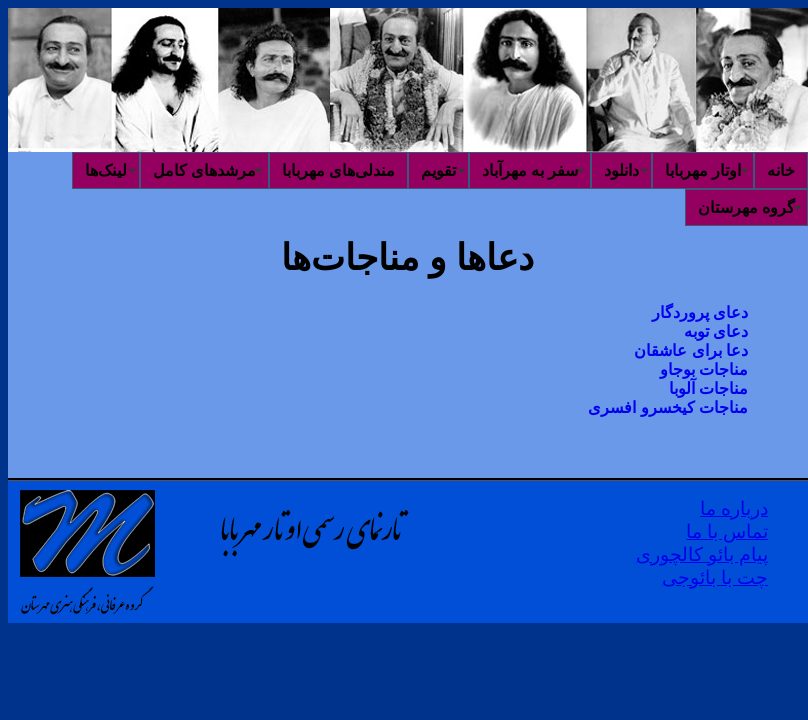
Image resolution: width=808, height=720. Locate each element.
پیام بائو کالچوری (702, 554)
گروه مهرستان (746, 207)
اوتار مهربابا (703, 170)
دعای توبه (716, 331)
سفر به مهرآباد (530, 170)
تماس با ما (727, 531)
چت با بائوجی (715, 577)
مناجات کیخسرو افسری (668, 407)
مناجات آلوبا (708, 388)
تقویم (438, 170)
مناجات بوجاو (704, 369)
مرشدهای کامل (204, 170)
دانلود (621, 170)
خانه (781, 170)
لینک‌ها (106, 170)
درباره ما (734, 508)
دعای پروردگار (700, 312)
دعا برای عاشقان (691, 350)
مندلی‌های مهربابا (338, 170)
